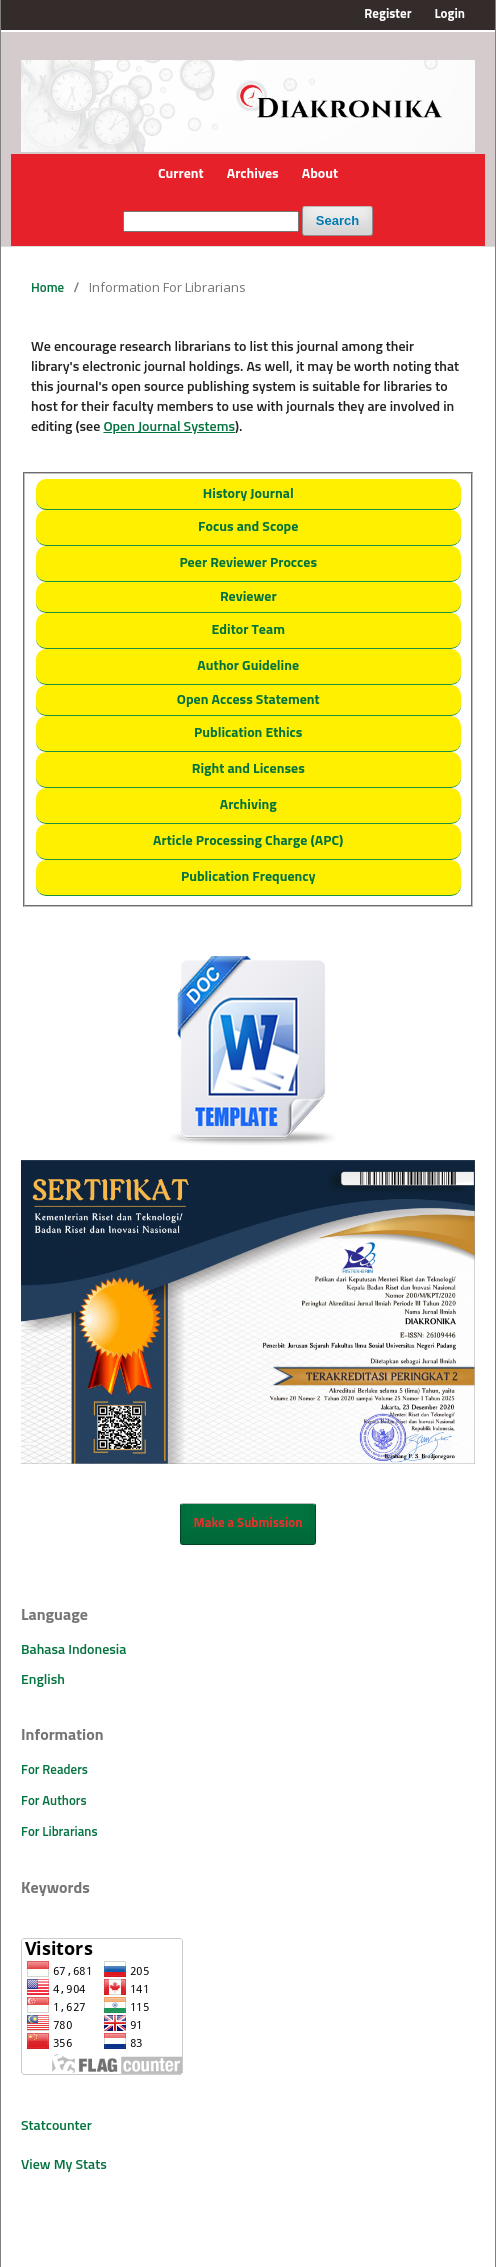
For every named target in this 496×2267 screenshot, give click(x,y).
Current (181, 174)
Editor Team (248, 630)
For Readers (54, 1770)
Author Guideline (248, 666)
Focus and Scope (248, 527)
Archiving (248, 805)
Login (449, 14)
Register (387, 14)
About (320, 174)
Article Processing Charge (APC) (248, 841)
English (43, 1680)
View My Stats (64, 2165)
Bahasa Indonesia (73, 1650)
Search (337, 220)
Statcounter (56, 2126)
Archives (253, 174)
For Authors (54, 1801)
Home (47, 288)
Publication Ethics (248, 733)
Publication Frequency (248, 877)
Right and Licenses (248, 769)
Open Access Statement (248, 700)
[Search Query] (211, 221)
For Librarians (59, 1832)
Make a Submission (248, 1523)
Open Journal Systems (169, 427)
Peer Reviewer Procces (248, 563)
